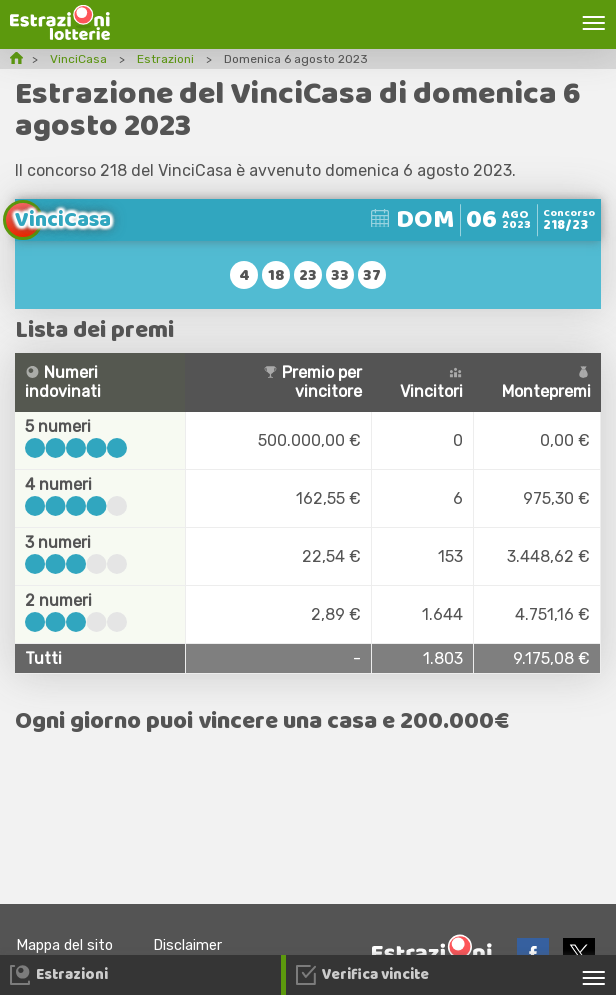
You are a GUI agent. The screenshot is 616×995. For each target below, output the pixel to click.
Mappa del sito (64, 945)
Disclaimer (187, 945)
